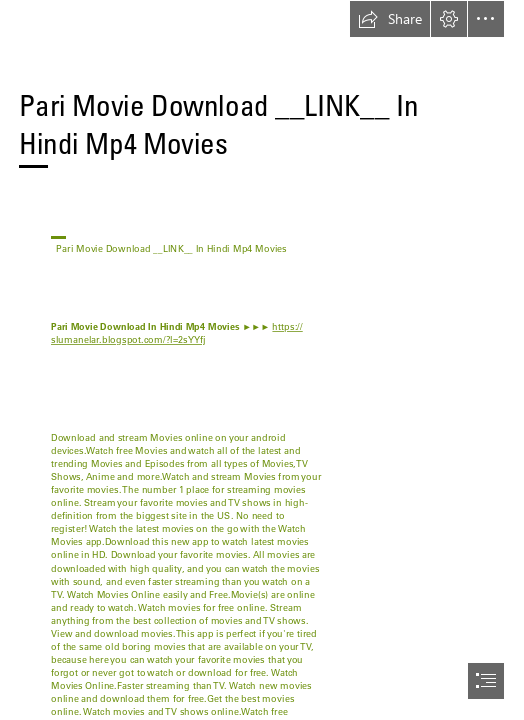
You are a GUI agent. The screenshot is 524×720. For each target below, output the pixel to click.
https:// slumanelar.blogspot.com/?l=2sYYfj (177, 333)
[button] (390, 19)
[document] (262, 360)
